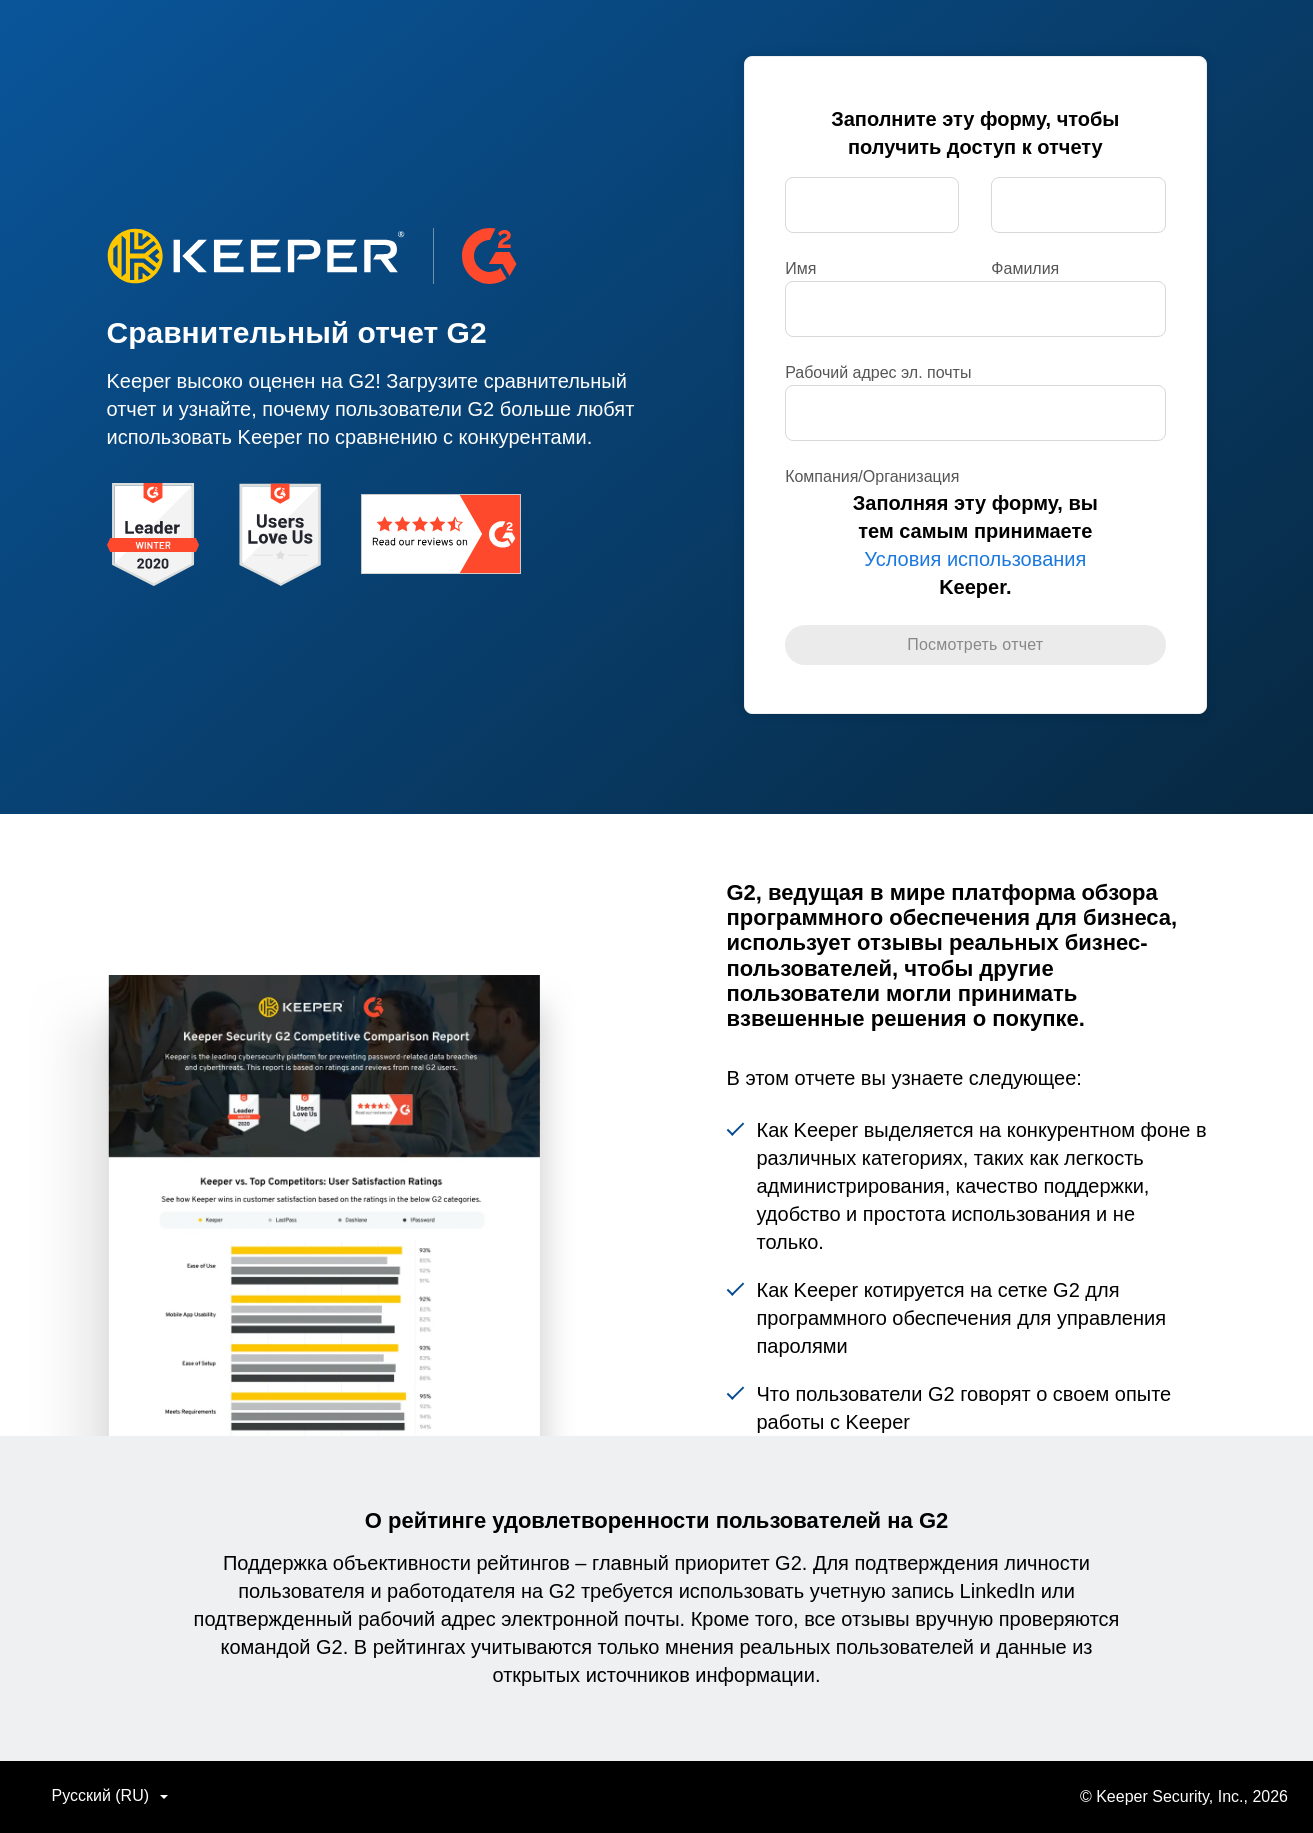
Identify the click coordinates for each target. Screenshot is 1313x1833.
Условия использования (975, 559)
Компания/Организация (872, 476)
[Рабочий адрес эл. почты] (975, 309)
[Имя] (872, 205)
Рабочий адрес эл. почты (878, 372)
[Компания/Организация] (975, 413)
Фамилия (1025, 268)
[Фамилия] (1078, 205)
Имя (800, 268)
